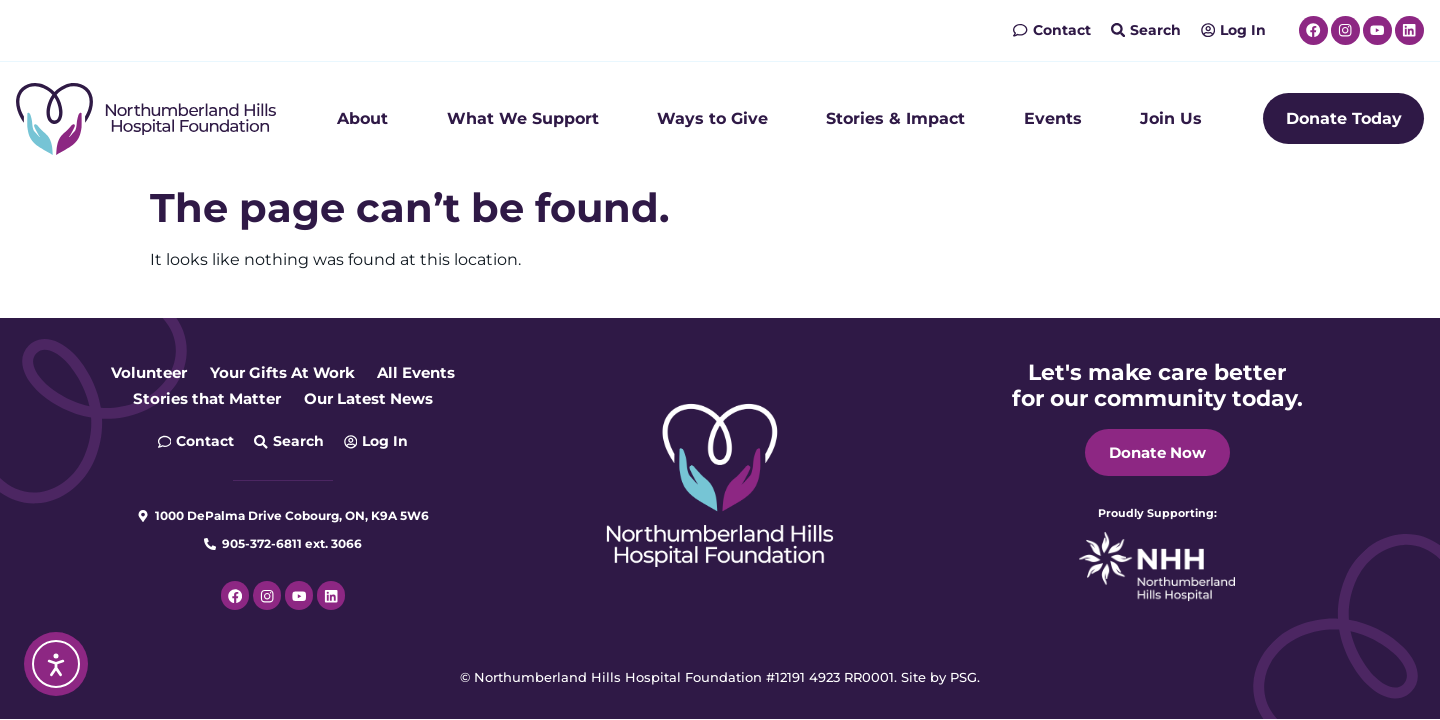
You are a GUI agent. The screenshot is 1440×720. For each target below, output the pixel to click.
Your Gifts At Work (282, 372)
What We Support (523, 118)
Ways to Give (712, 118)
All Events (424, 372)
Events (1053, 118)
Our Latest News (374, 398)
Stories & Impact (895, 118)
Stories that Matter (200, 398)
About (362, 118)
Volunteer (140, 372)
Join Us (1171, 118)
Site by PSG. (940, 677)
